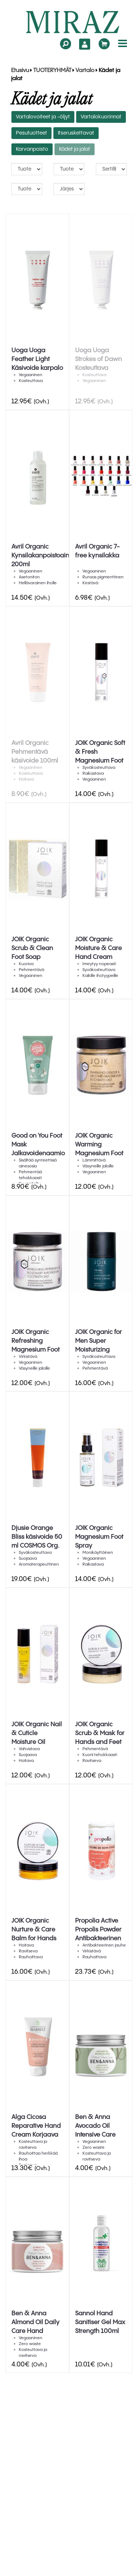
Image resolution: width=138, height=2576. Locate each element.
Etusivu (20, 71)
